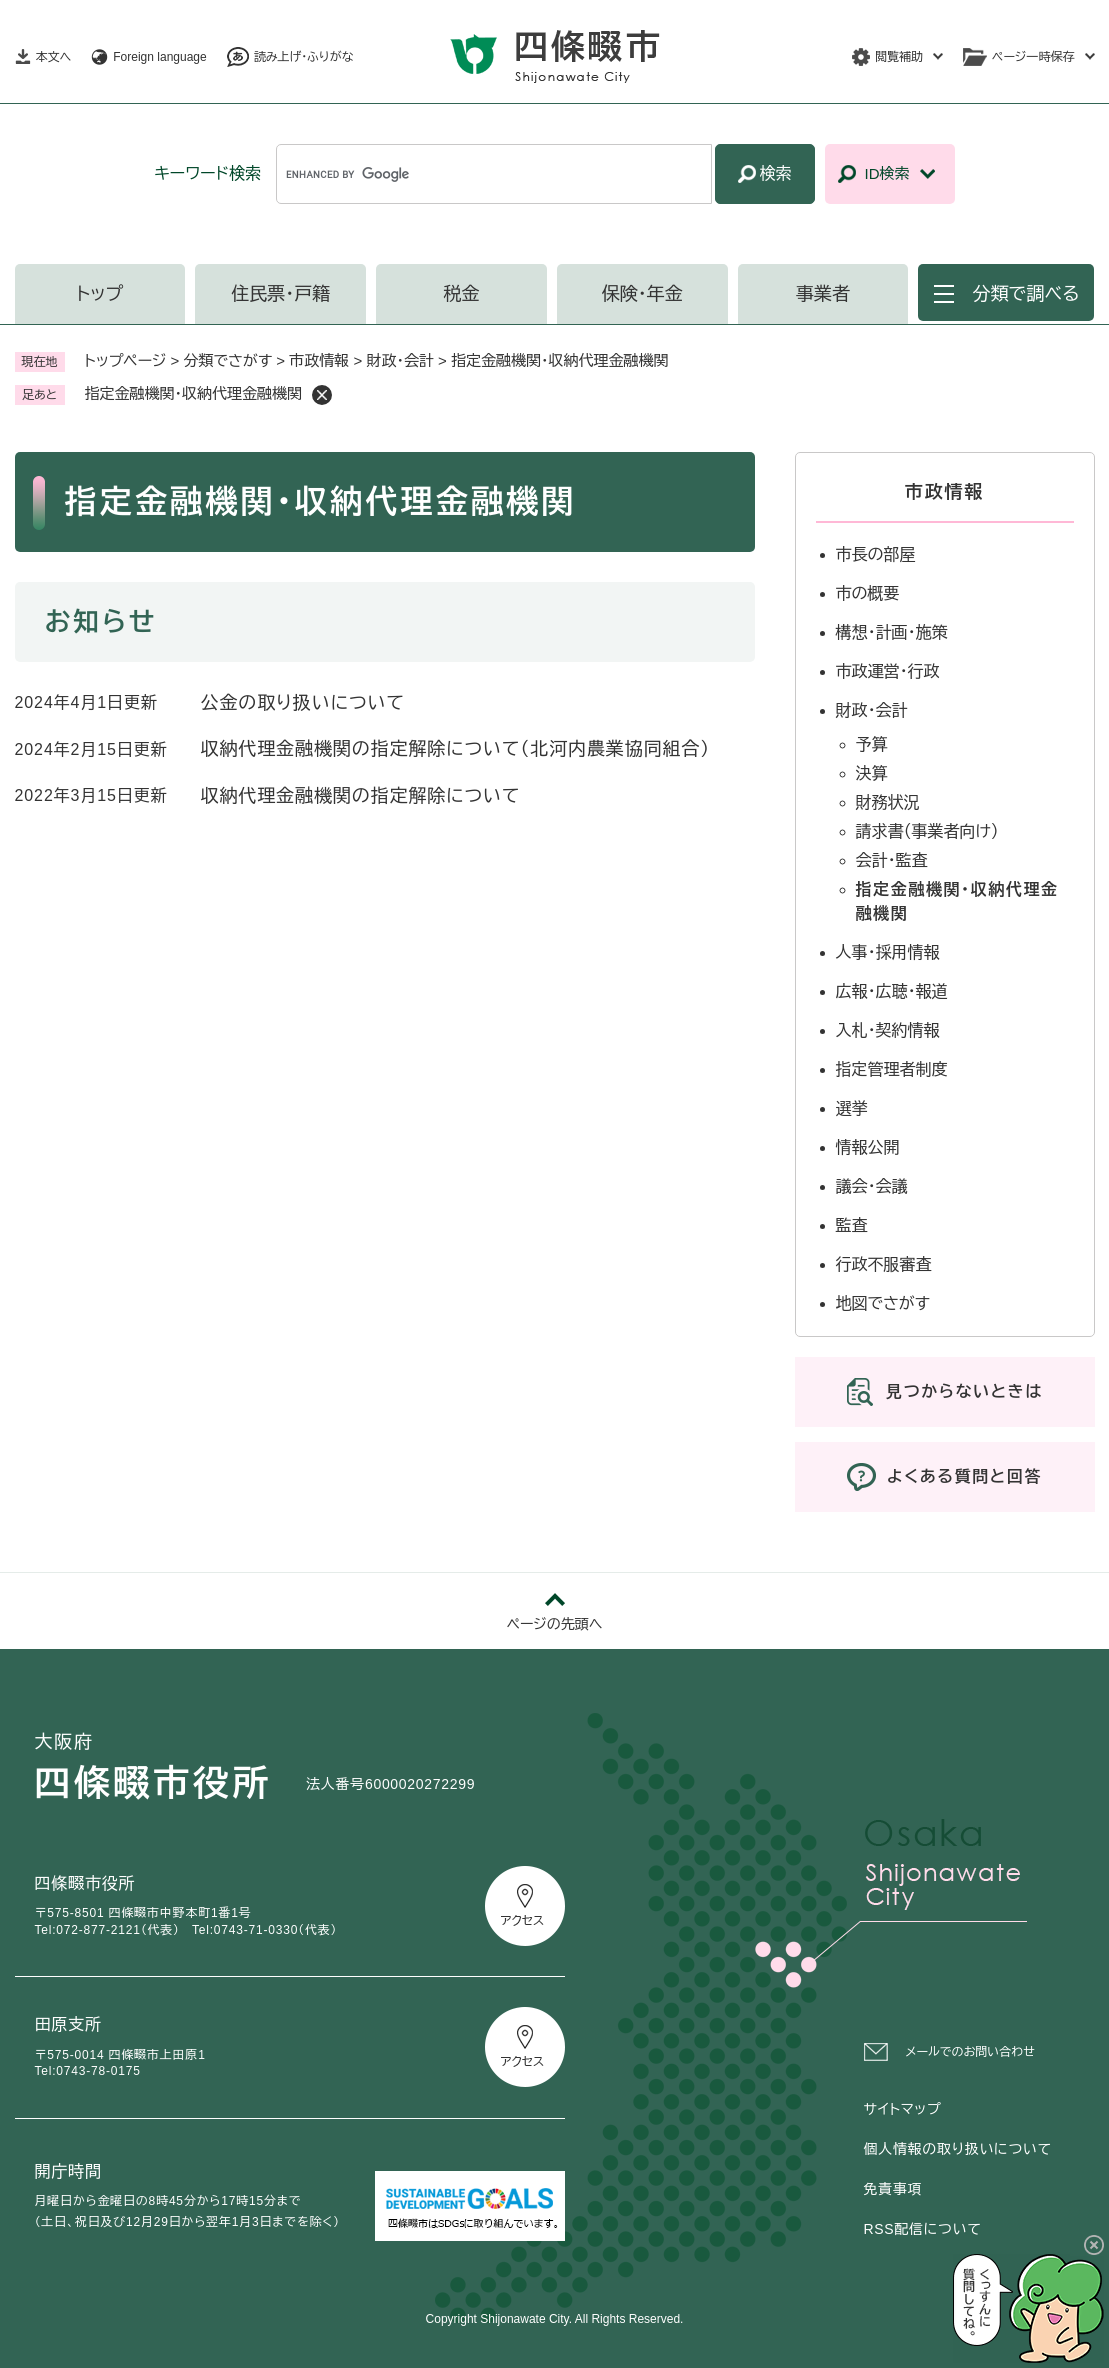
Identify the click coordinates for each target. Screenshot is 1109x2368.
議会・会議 (872, 1186)
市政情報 (319, 360)
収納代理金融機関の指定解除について (361, 796)
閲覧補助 (899, 57)
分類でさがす (228, 360)
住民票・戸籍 (280, 294)
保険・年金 (642, 294)
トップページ (126, 360)
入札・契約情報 (888, 1030)
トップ (100, 294)
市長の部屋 (876, 554)
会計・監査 (892, 860)
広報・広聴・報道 (892, 991)
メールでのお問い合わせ (970, 2052)
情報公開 (868, 1147)
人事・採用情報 (888, 952)
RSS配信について (923, 2229)
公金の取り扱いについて (303, 703)
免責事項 (893, 2189)
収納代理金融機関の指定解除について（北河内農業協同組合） (456, 749)
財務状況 (888, 802)
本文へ (54, 57)
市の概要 (868, 593)
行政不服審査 (884, 1264)
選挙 (852, 1108)
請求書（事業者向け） (927, 831)
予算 (872, 744)
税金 (461, 294)
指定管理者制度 (892, 1069)
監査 (852, 1225)
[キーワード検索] (493, 174)
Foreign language (159, 57)
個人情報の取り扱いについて (958, 2149)
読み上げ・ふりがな (304, 57)
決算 (872, 773)
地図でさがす (883, 1303)
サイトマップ (903, 2109)
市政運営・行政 (888, 671)
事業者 (823, 294)
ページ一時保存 (1033, 57)
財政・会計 (400, 360)
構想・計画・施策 (892, 632)
